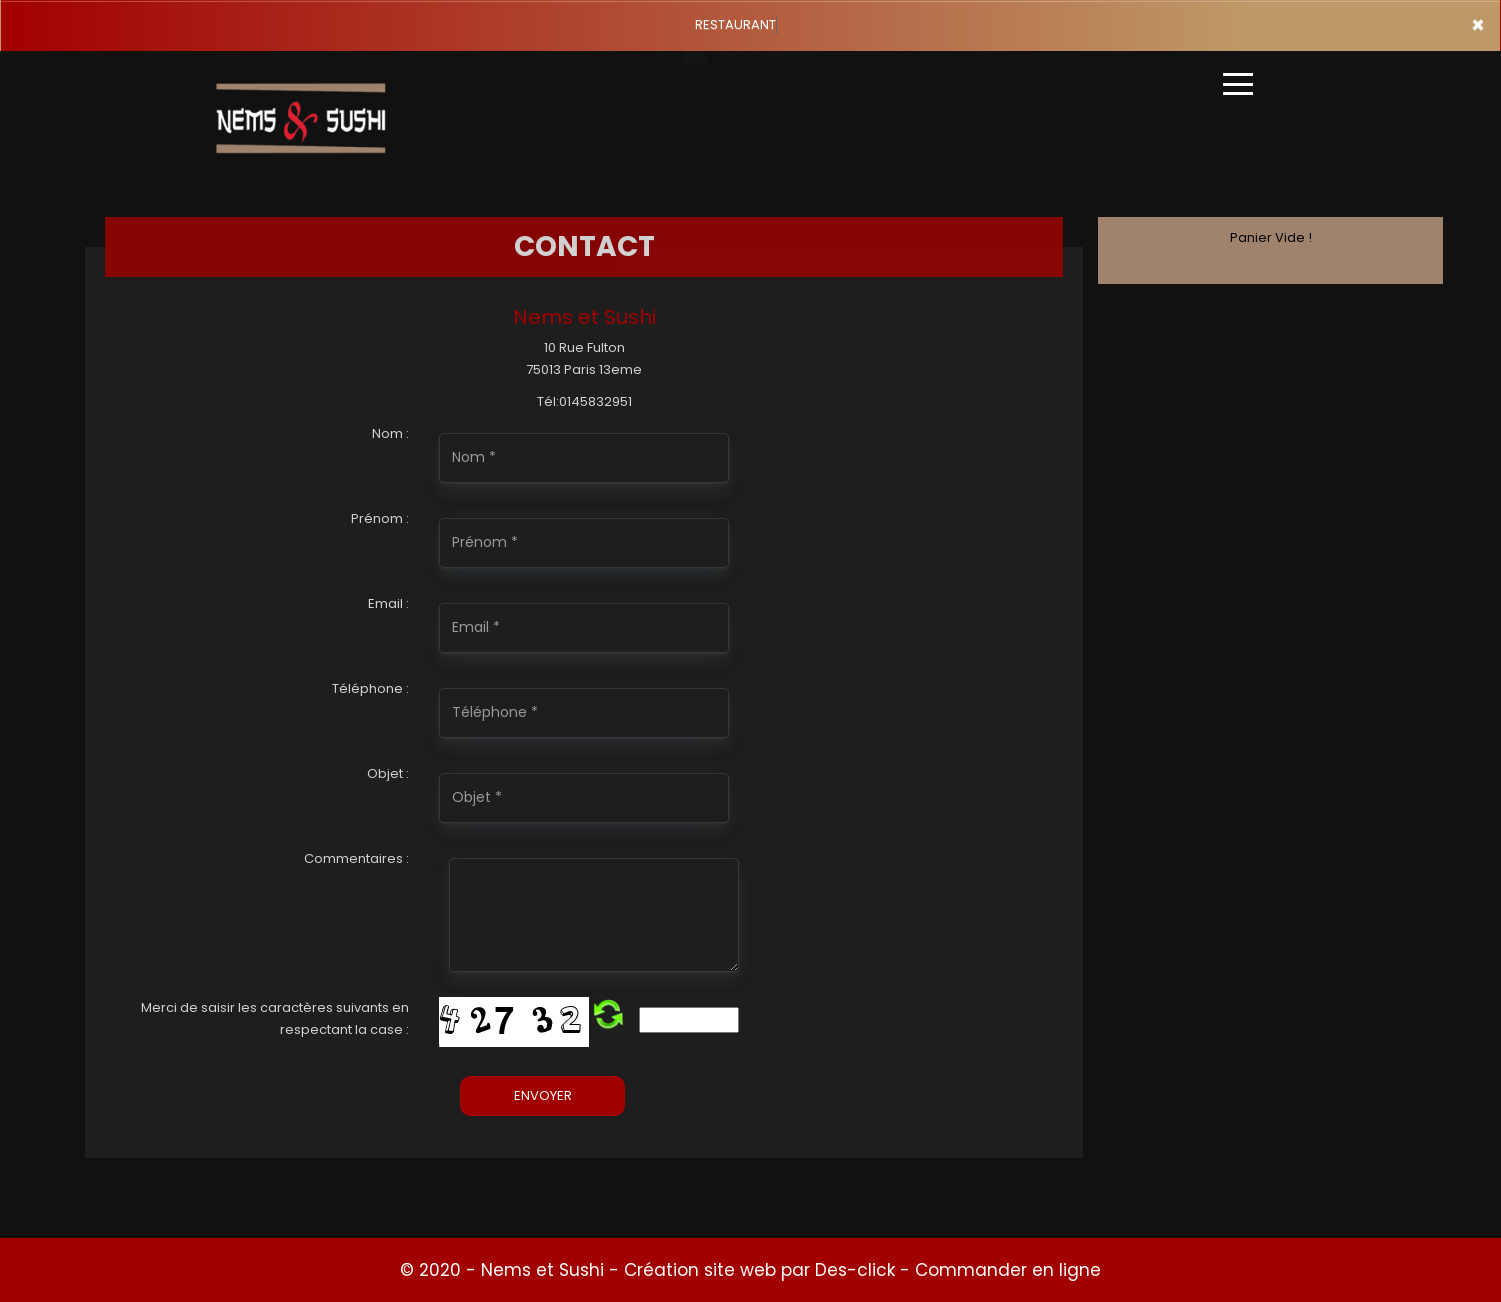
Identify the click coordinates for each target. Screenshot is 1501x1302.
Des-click (855, 1270)
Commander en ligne (1008, 1270)
